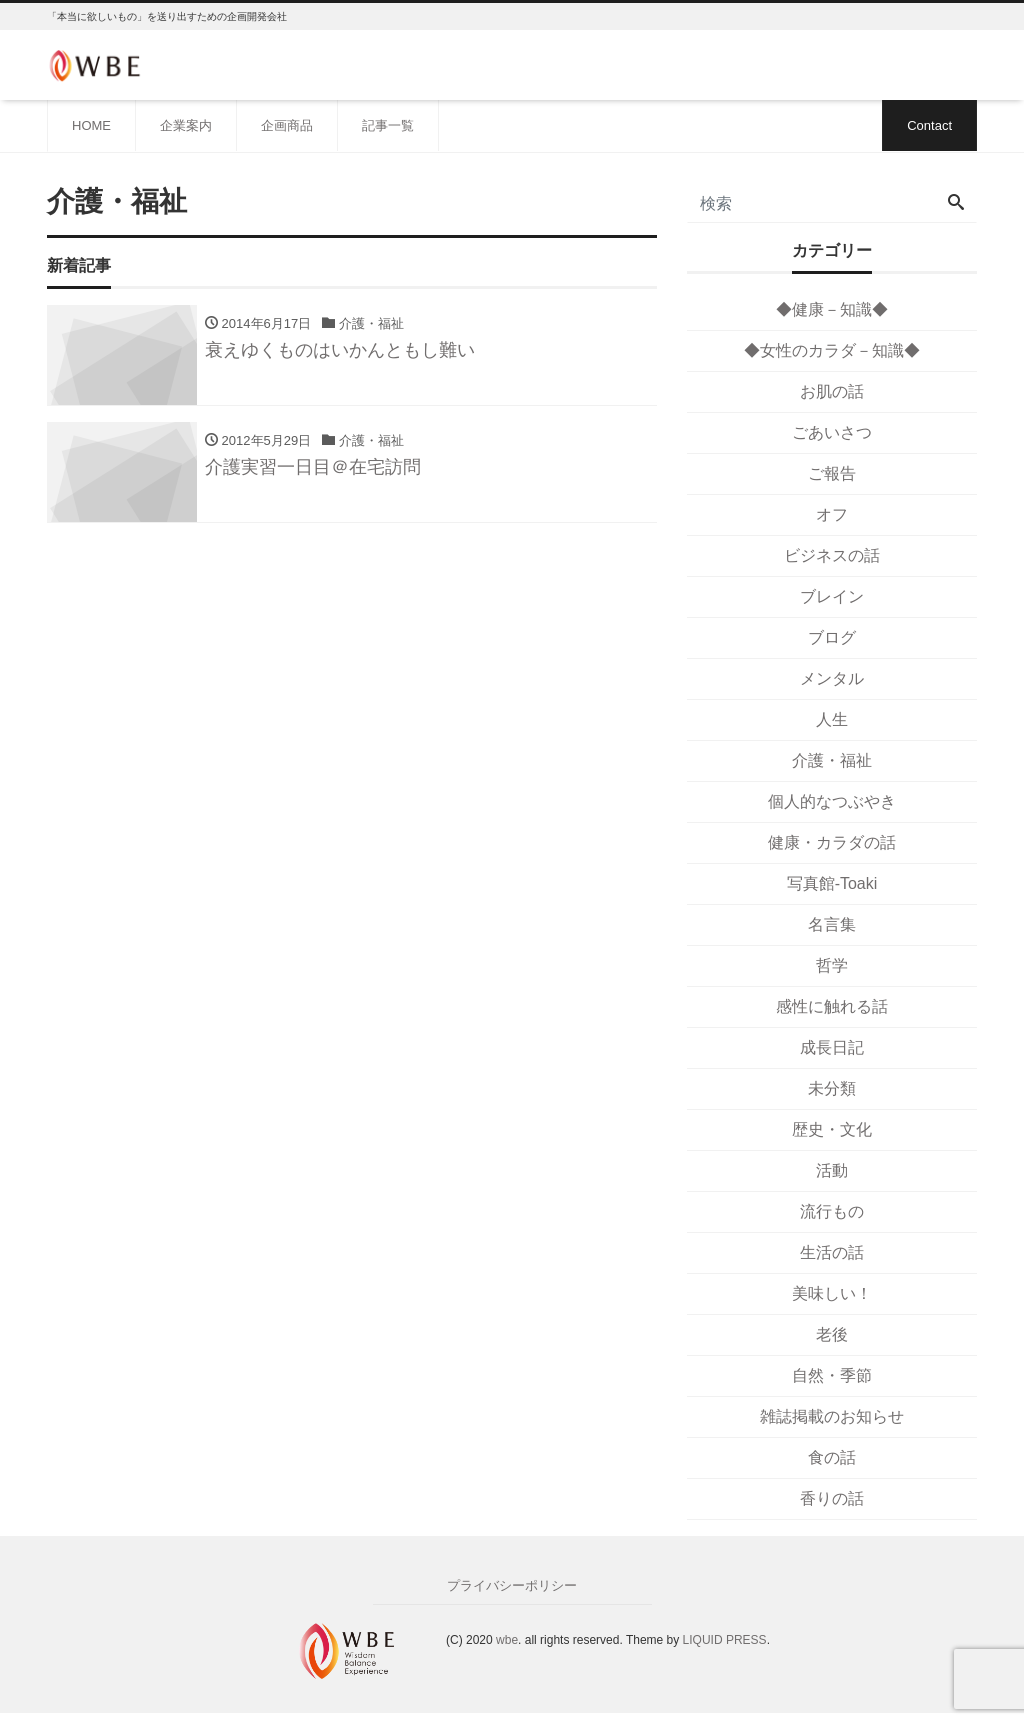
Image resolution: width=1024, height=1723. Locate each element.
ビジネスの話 (832, 555)
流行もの (832, 1211)
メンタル (832, 678)
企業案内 (186, 125)
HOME (91, 125)
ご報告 (832, 473)
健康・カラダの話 (832, 842)
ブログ (832, 637)
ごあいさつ (832, 432)
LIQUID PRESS (725, 1640)
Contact (929, 125)
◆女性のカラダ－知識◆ (832, 350)
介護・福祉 (832, 760)
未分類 (832, 1088)
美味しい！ (832, 1293)
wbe (507, 1640)
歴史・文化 (832, 1129)
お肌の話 (832, 391)
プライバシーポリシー (512, 1585)
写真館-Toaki (832, 883)
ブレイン (832, 596)
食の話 (832, 1457)
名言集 (832, 924)
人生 (832, 719)
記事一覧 (388, 125)
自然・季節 (832, 1375)
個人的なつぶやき (832, 801)
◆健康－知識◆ (832, 309)
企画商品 (287, 125)
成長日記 (832, 1047)
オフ (832, 514)
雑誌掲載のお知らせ (832, 1416)
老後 (832, 1334)
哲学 (832, 965)
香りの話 (832, 1498)
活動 (832, 1170)
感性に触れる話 (832, 1006)
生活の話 (832, 1252)
